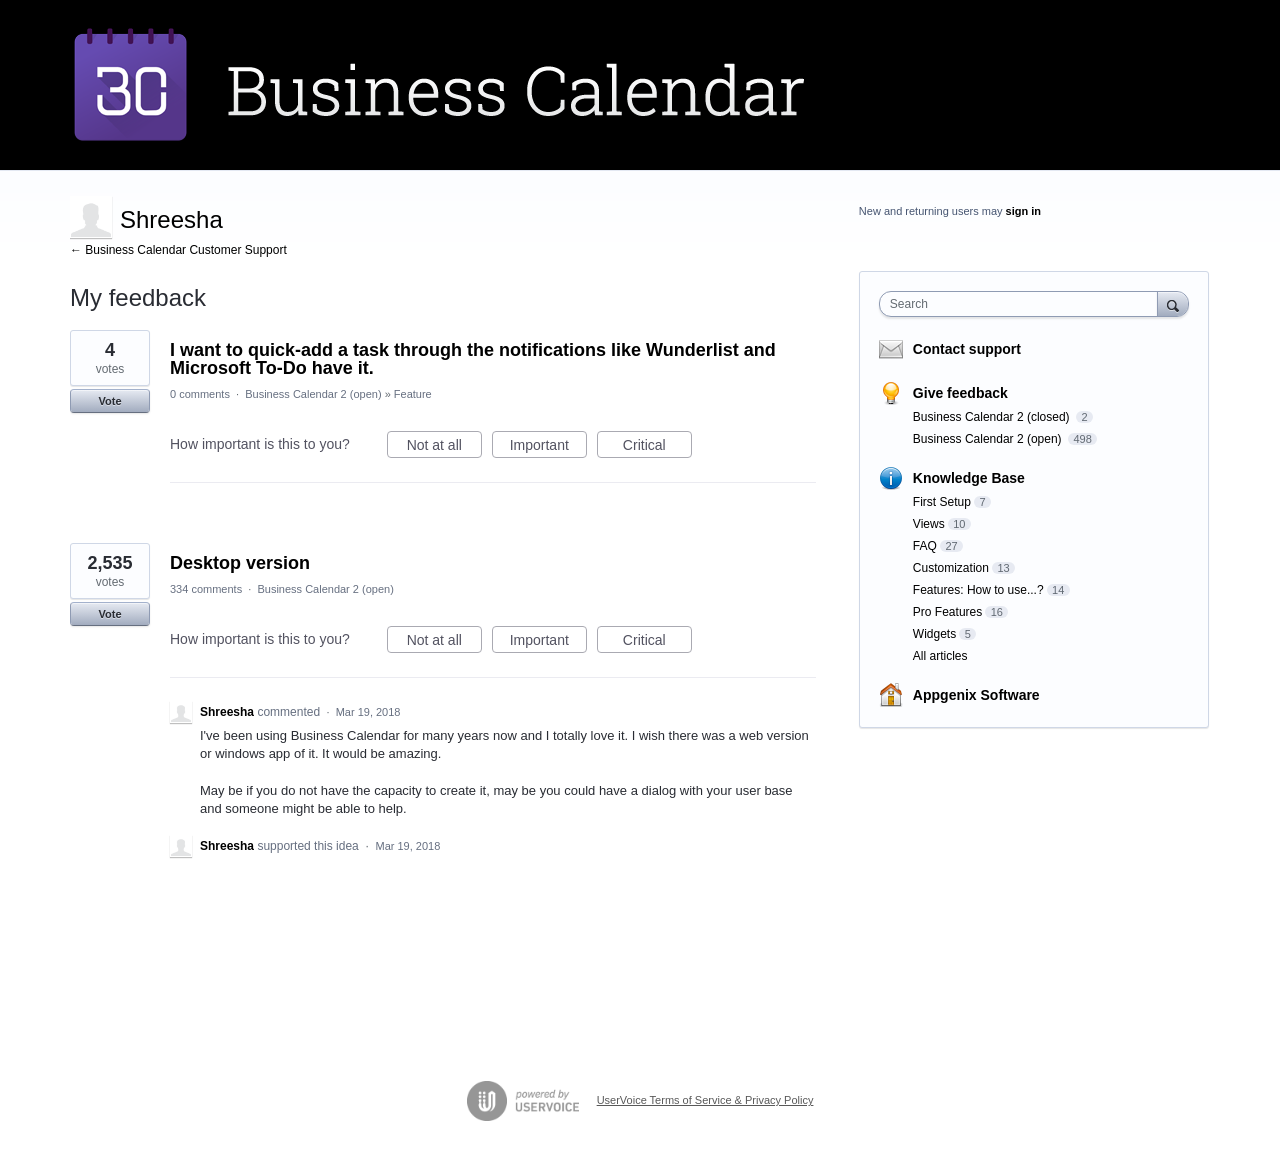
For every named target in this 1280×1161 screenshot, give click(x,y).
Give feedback (960, 393)
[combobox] (1023, 304)
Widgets (934, 634)
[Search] (1173, 303)
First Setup (942, 502)
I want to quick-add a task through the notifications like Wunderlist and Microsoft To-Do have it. (473, 359)
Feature (413, 394)
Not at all (444, 448)
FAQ (925, 546)
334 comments (206, 589)
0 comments (200, 394)
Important (548, 448)
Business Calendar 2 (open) (313, 394)
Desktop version (240, 563)
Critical (657, 448)
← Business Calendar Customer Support (178, 250)
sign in (1023, 211)
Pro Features (947, 612)
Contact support (967, 349)
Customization (951, 568)
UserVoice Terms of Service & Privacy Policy (705, 1100)
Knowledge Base (969, 478)
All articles (940, 656)
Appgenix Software (976, 695)
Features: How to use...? (978, 590)
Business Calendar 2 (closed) (993, 417)
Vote (109, 401)
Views (929, 524)
